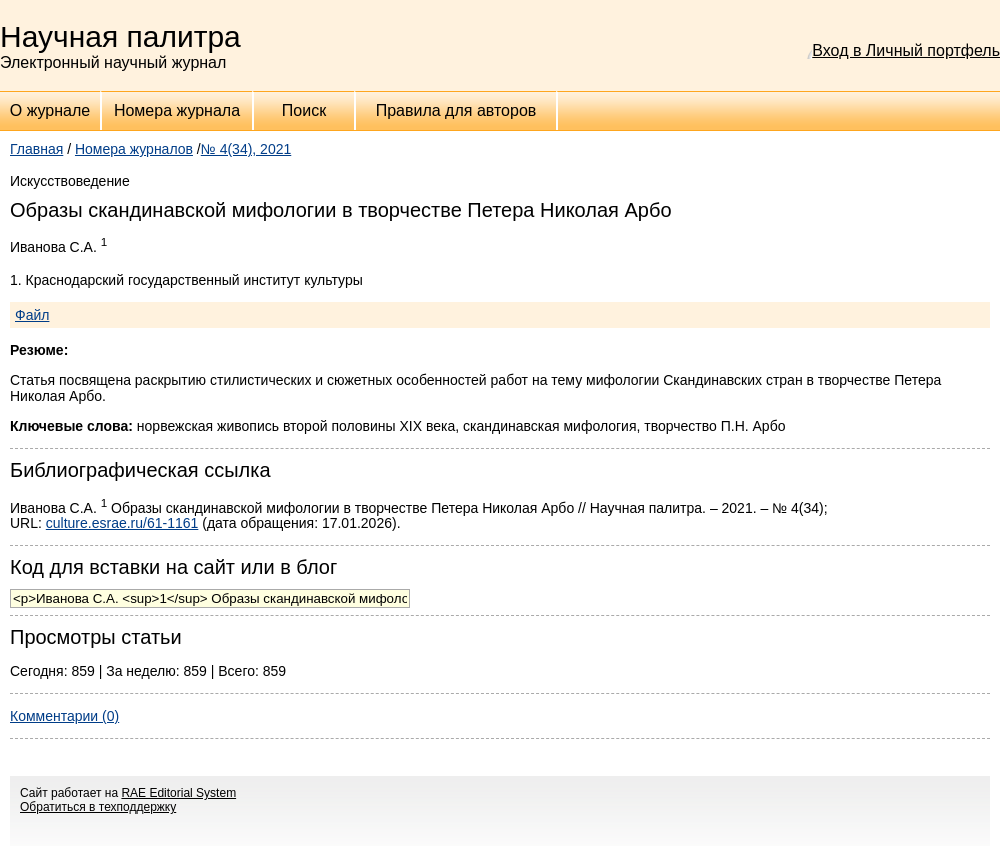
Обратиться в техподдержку (98, 807)
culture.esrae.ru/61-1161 (122, 523)
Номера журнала (177, 110)
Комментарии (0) (64, 716)
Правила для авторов (456, 110)
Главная (36, 149)
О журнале (50, 110)
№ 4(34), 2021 (246, 149)
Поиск (304, 110)
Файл (32, 315)
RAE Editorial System (178, 793)
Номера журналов (134, 149)
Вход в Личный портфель (906, 50)
